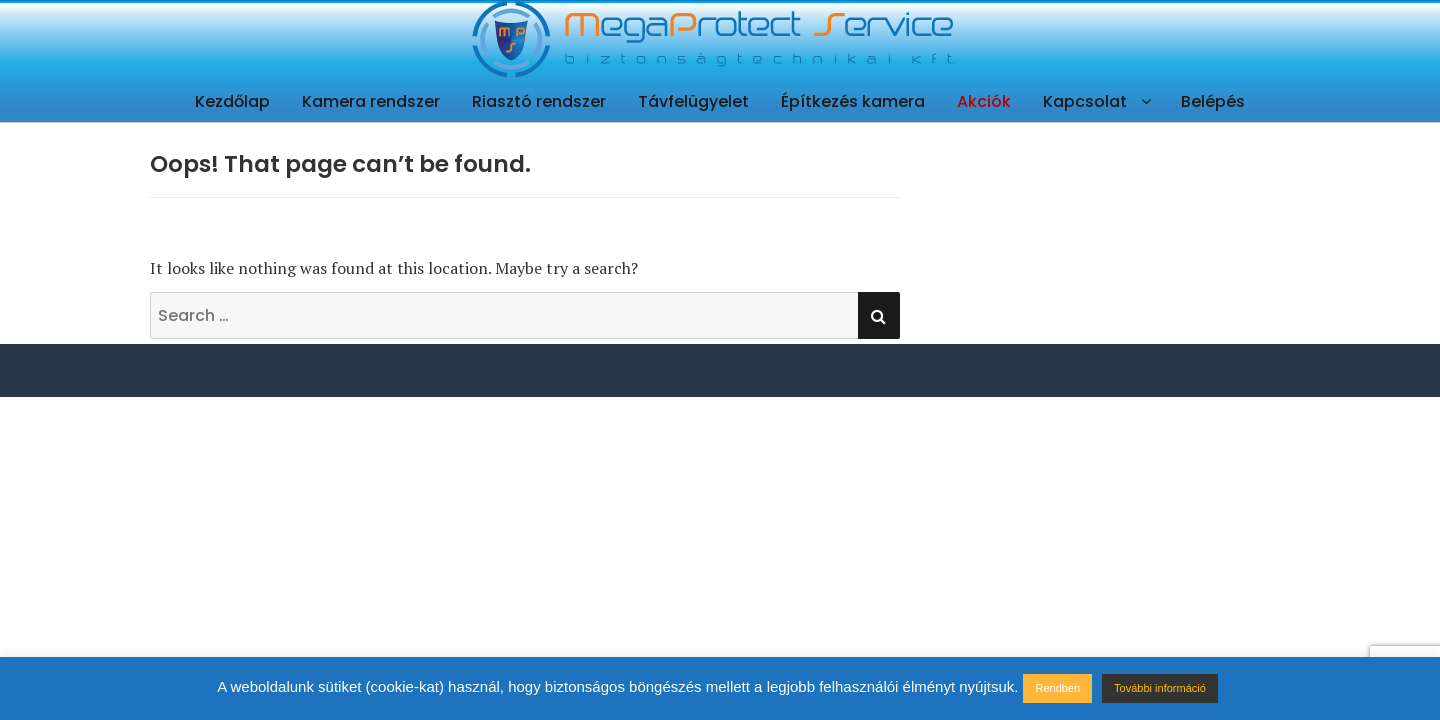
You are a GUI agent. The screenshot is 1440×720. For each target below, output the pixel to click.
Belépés (1213, 101)
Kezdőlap (232, 101)
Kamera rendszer (371, 101)
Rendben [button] (1057, 688)
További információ (1160, 688)
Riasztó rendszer (539, 101)
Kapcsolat (1085, 101)
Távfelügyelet (693, 101)
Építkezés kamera (853, 101)
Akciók (984, 101)
